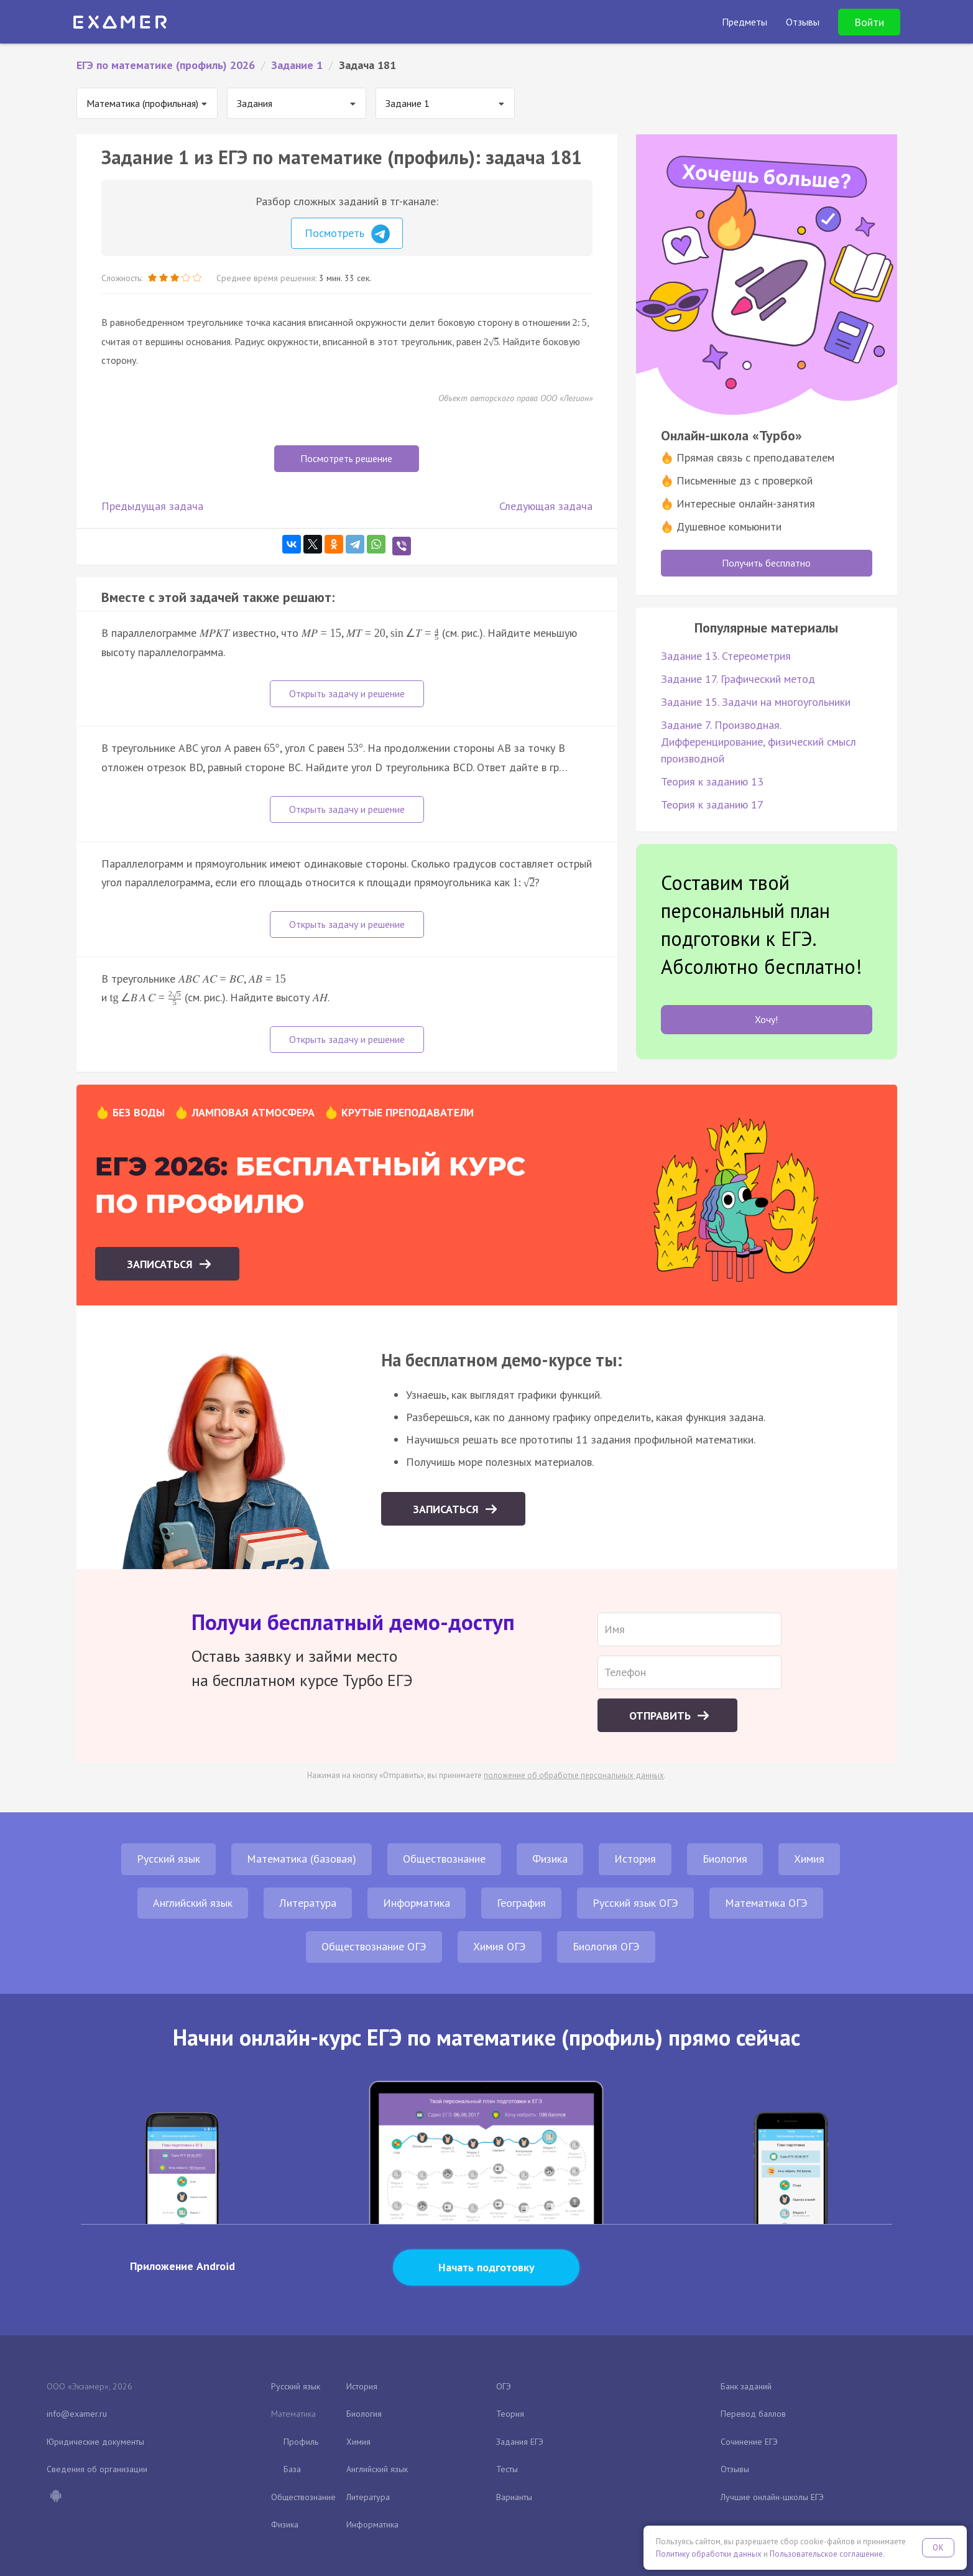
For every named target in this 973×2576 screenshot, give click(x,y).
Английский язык (193, 1903)
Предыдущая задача (152, 506)
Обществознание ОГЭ (374, 1946)
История (635, 1858)
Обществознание (444, 1858)
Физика (550, 1858)
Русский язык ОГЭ (635, 1903)
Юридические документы (95, 2441)
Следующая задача (546, 506)
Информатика (416, 1903)
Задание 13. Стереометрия (726, 656)
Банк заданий (746, 2386)
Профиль (301, 2441)
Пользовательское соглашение (826, 2554)
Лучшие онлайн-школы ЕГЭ (772, 2497)
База (292, 2469)
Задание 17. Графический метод (738, 679)
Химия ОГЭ (499, 1946)
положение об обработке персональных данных (574, 1775)
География (521, 1903)
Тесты (507, 2469)
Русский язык (168, 1858)
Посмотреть (347, 234)
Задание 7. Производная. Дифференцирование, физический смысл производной (758, 742)
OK (938, 2547)
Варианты (514, 2497)
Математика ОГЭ (766, 1903)
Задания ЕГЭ (519, 2441)
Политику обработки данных (709, 2554)
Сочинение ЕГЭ (749, 2441)
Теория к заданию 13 (712, 781)
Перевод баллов (753, 2413)
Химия (809, 1858)
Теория (510, 2413)
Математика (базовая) (301, 1858)
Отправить (661, 1715)
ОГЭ (503, 2386)
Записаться (161, 1264)
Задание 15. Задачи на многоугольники (756, 702)
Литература (307, 1903)
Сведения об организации (97, 2469)
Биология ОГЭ (606, 1946)
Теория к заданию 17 (712, 804)
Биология (725, 1858)
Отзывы (735, 2469)
